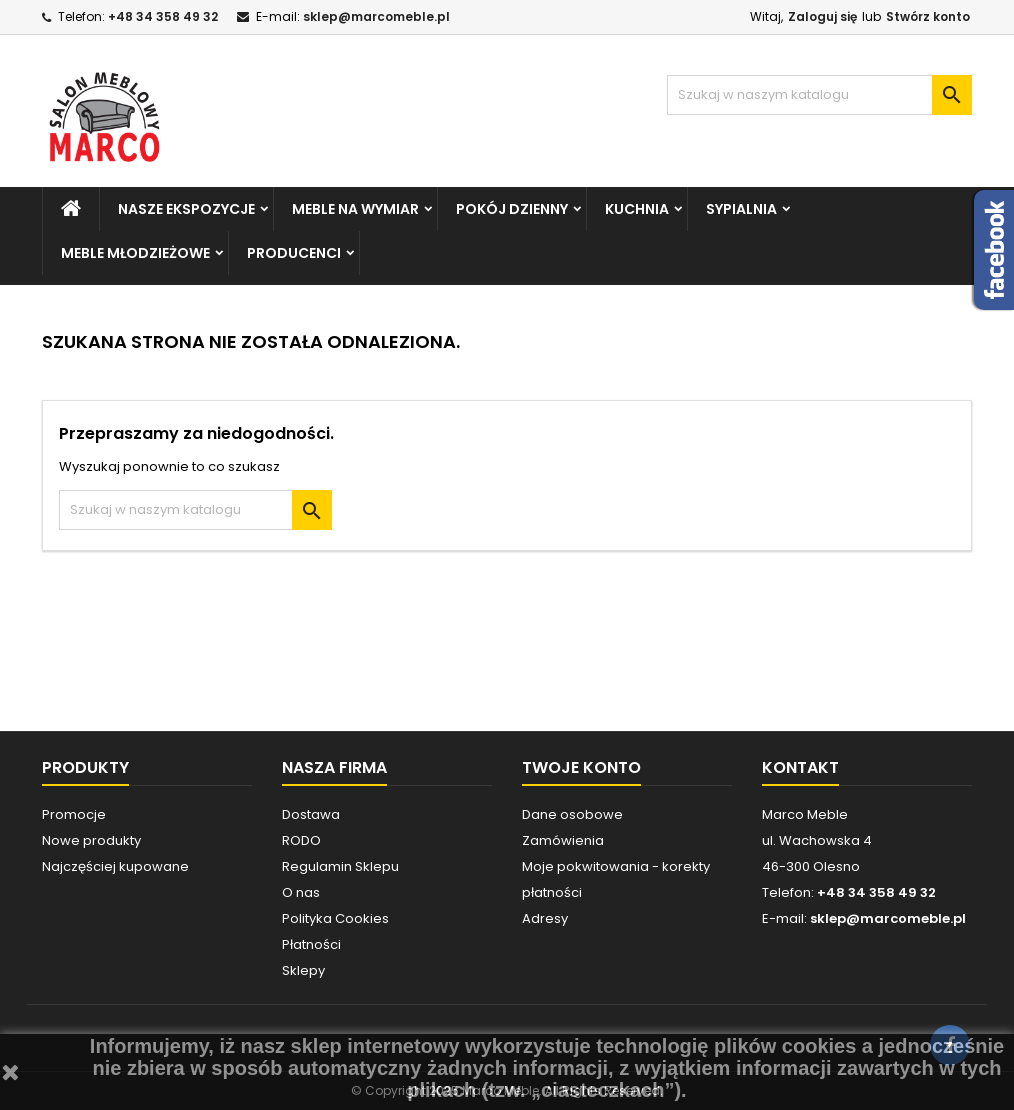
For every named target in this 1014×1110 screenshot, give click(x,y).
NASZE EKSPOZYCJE (186, 209)
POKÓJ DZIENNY (512, 209)
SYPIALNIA (741, 209)
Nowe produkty (91, 840)
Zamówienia (563, 840)
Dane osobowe (572, 814)
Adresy (545, 918)
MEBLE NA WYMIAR (355, 209)
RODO (301, 840)
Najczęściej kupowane (115, 866)
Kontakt (800, 767)
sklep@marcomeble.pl (376, 16)
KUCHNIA (637, 209)
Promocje (74, 814)
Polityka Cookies (335, 918)
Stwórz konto (928, 16)
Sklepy (303, 970)
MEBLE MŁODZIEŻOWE (135, 253)
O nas (301, 892)
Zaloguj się (822, 16)
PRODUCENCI (294, 253)
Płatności (311, 944)
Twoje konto (581, 767)
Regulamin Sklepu (340, 866)
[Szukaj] (819, 95)
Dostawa (311, 814)
